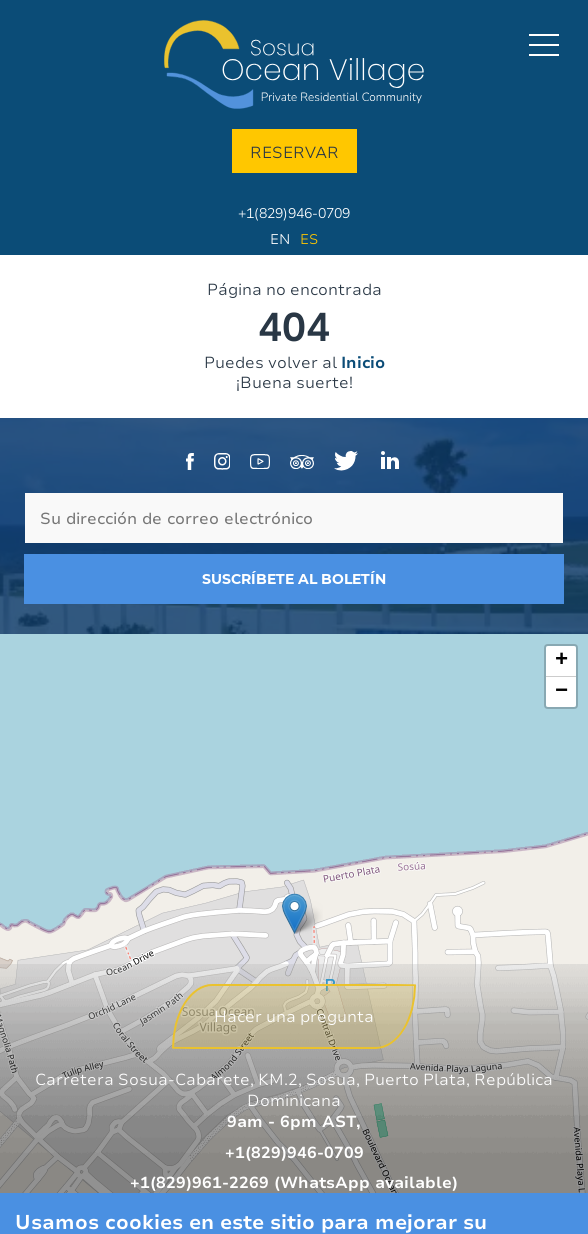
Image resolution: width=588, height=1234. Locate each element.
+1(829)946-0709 (294, 212)
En (280, 238)
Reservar (294, 152)
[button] (294, 913)
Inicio (363, 362)
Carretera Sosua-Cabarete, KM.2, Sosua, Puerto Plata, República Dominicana (294, 1089)
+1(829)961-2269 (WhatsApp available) (294, 1182)
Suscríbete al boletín (294, 579)
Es (309, 238)
